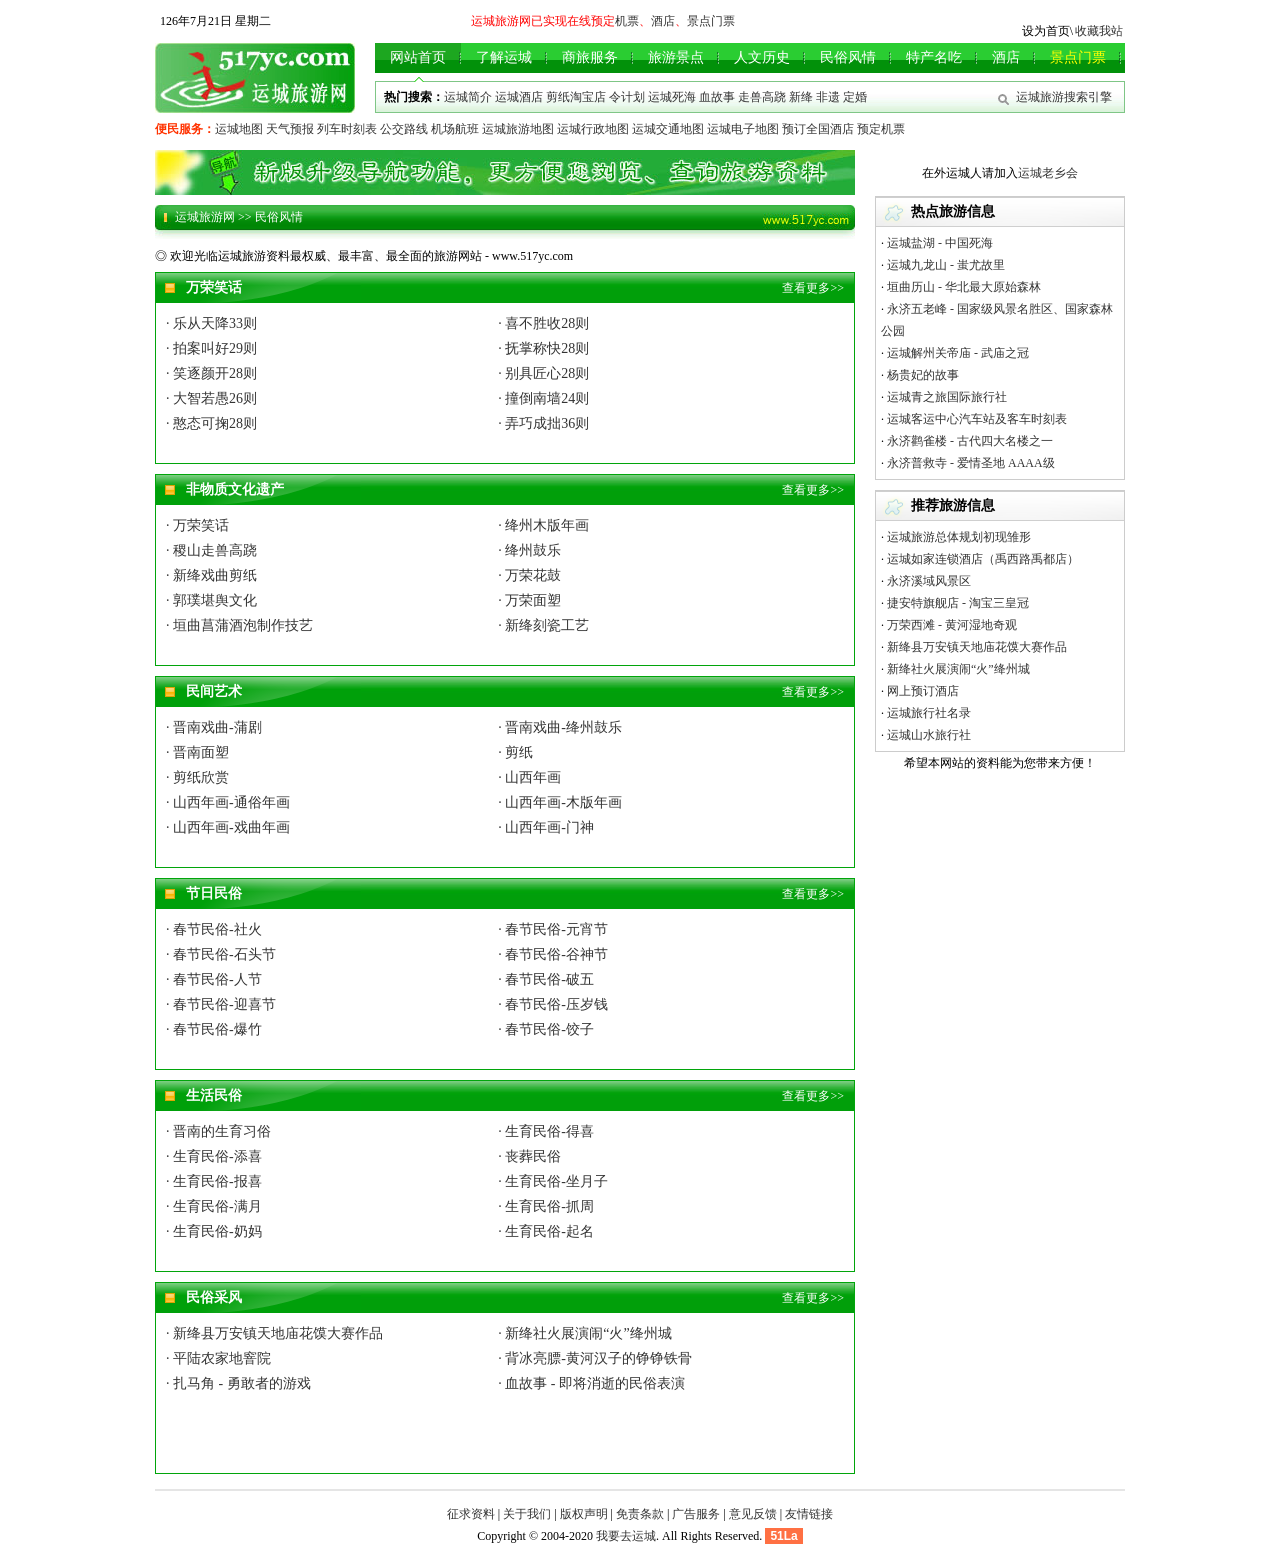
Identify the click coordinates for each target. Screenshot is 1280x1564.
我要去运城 (626, 1536)
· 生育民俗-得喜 (546, 1131)
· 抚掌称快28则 (543, 348)
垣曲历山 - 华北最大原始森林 (964, 287)
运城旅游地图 (518, 129)
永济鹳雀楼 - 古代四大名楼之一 (970, 441)
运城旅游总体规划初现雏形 (959, 537)
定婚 (855, 97)
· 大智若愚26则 (211, 398)
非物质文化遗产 (235, 489)
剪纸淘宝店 (576, 97)
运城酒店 (519, 97)
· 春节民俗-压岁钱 (553, 1004)
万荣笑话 (214, 287)
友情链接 (809, 1514)
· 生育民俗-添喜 (214, 1156)
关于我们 (527, 1514)
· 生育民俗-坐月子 (553, 1181)
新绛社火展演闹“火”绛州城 (958, 669)
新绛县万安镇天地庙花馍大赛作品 (977, 647)
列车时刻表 (347, 129)
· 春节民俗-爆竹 (214, 1029)
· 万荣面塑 (529, 600)
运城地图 (239, 129)
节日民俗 (214, 893)
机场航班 (455, 129)
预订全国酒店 (818, 129)
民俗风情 (279, 217)
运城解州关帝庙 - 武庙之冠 (958, 353)
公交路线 (404, 129)
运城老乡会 (1048, 173)
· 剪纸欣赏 (197, 777)
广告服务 (696, 1514)
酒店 (663, 21)
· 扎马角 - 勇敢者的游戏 (238, 1383)
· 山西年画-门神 (546, 827)
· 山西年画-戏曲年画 (228, 827)
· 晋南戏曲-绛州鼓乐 (560, 727)
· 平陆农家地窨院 (218, 1358)
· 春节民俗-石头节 (221, 954)
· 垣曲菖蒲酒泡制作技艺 (239, 625)
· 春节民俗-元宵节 (553, 929)
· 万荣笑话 (197, 525)
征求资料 (471, 1514)
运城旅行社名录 (929, 713)
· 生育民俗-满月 (214, 1206)
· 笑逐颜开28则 (211, 373)
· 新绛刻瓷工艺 (543, 625)
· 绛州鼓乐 (529, 550)
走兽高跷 (762, 97)
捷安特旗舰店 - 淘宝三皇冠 (958, 603)
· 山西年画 (529, 777)
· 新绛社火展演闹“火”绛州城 (584, 1333)
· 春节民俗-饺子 (546, 1029)
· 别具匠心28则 (543, 373)
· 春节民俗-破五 (546, 979)
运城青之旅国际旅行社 (947, 397)
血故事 (717, 97)
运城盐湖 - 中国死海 (940, 243)
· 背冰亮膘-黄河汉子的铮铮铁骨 (595, 1358)
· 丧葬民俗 (529, 1156)
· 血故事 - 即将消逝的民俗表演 (591, 1383)
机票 (627, 21)
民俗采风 (214, 1297)
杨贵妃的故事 (923, 375)
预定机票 (881, 129)
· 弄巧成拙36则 (543, 423)
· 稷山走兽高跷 (211, 550)
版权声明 (584, 1514)
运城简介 (468, 97)
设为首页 (1046, 31)
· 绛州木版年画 (543, 525)
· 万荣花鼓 (529, 575)
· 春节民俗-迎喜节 (221, 1004)
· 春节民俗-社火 (214, 929)
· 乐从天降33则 (211, 323)
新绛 (801, 97)
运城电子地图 (743, 129)
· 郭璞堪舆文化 (211, 600)
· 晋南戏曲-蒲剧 (214, 727)
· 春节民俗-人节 (214, 979)
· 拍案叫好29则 (211, 348)
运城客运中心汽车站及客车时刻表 (977, 419)
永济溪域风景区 (929, 581)
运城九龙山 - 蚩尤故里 (946, 265)
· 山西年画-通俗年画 (228, 802)
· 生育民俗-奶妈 (214, 1231)
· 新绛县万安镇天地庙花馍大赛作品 (274, 1333)
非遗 (828, 97)
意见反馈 (753, 1514)
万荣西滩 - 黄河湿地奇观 (952, 625)
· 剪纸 (515, 752)
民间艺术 (214, 691)
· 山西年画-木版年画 (560, 802)
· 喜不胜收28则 (543, 323)
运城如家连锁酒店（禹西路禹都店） (983, 559)
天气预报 (290, 129)
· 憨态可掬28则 (211, 423)
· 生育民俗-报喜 (214, 1181)
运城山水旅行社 (929, 735)
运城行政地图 (593, 129)
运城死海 (672, 97)
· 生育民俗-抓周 (546, 1206)
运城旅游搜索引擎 (1064, 97)
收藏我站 (1099, 31)
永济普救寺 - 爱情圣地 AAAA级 (971, 463)
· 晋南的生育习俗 (218, 1131)
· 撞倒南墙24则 (543, 398)
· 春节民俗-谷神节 (553, 954)
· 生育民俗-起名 (546, 1231)
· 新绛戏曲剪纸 (211, 575)
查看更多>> (813, 288)
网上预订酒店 (923, 691)
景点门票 (711, 21)
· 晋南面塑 (197, 752)
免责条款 (640, 1514)
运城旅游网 (205, 217)
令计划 (627, 97)
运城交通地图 (668, 129)
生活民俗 (214, 1095)
